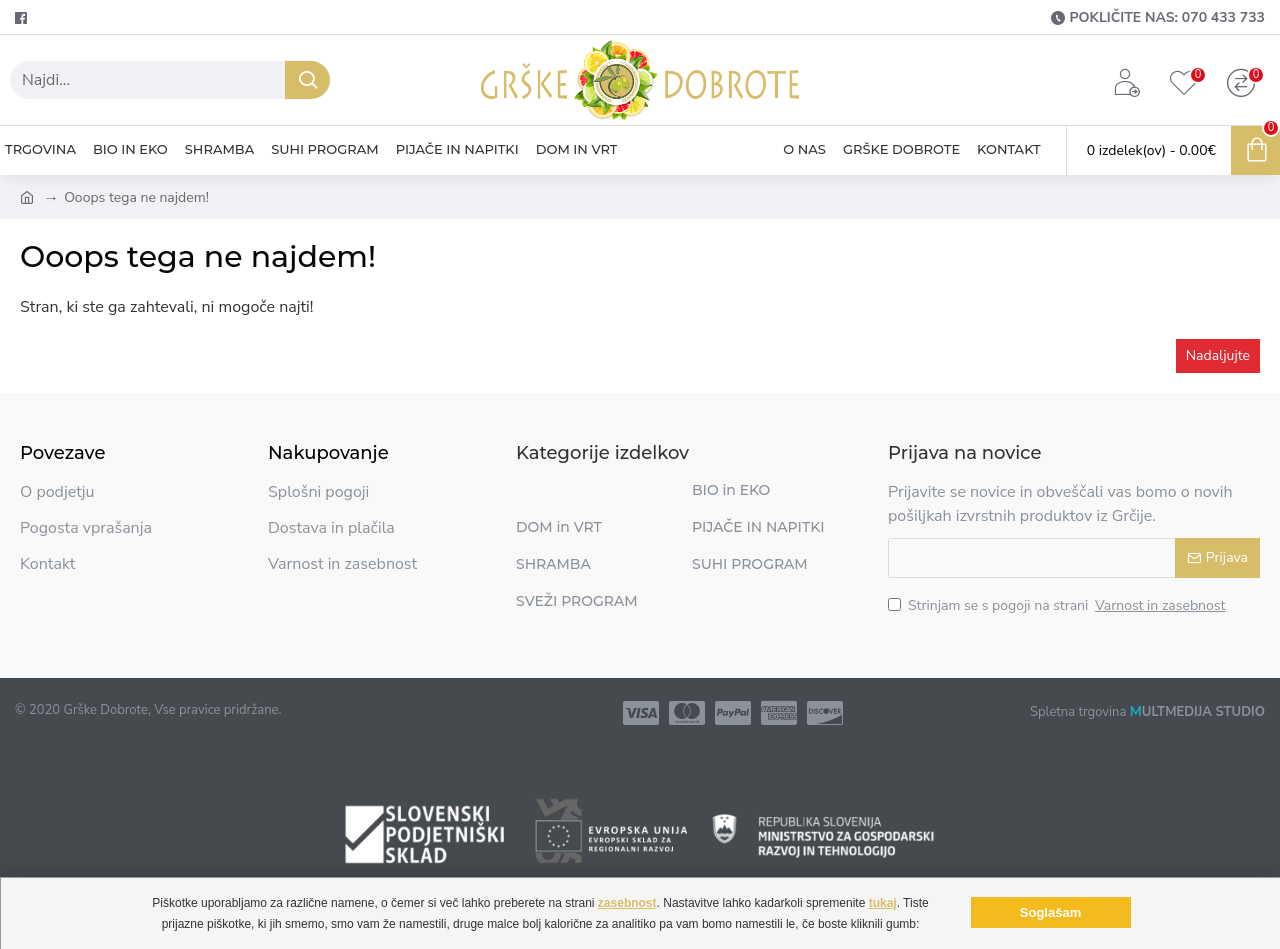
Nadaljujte (1218, 355)
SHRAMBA (553, 564)
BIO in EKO (731, 490)
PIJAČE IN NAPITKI (758, 527)
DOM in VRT (559, 527)
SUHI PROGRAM (750, 564)
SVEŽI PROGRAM (577, 601)
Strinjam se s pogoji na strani (1058, 605)
